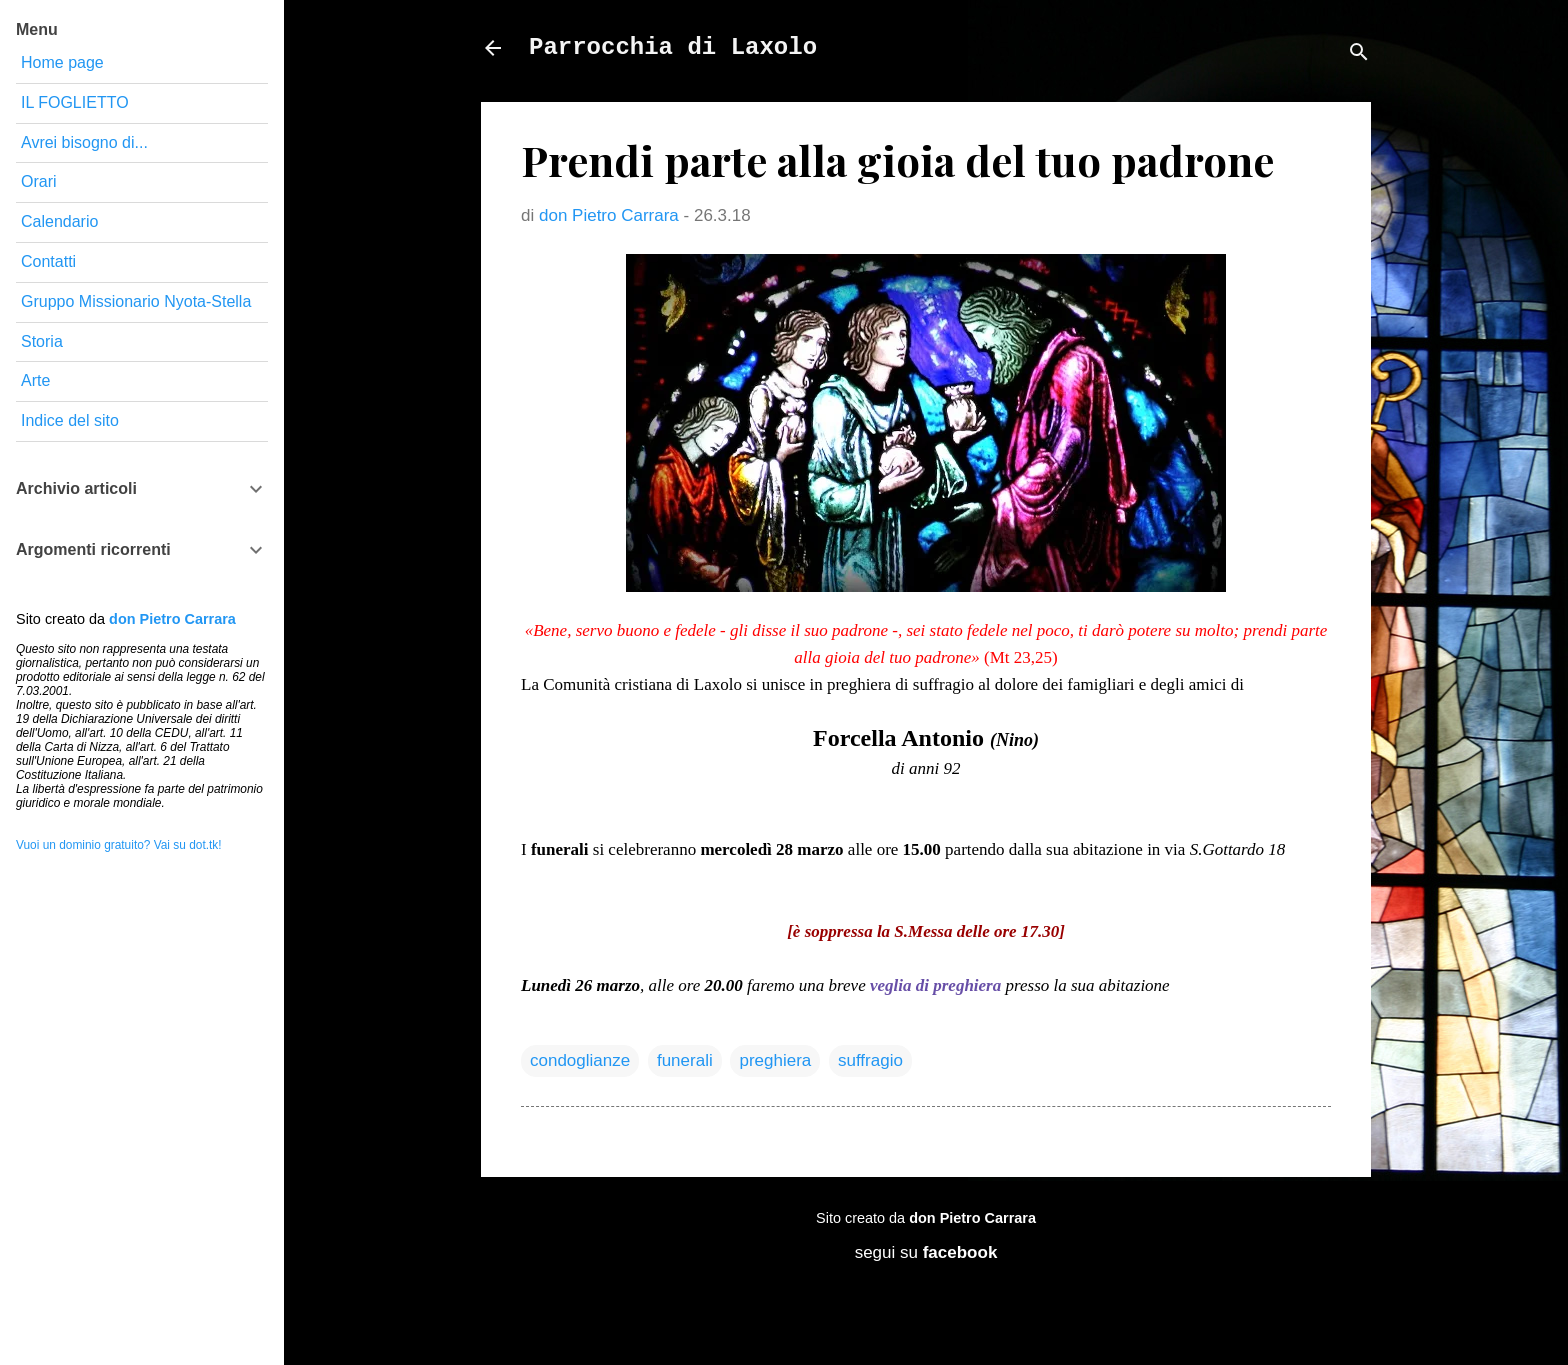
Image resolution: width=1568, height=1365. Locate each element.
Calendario (59, 221)
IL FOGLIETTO (75, 102)
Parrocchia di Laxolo (673, 47)
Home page (62, 62)
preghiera (775, 1060)
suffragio (870, 1060)
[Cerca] (1359, 54)
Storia (42, 341)
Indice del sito (70, 420)
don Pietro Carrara (972, 1218)
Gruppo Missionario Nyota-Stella (136, 301)
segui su (926, 1252)
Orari (39, 181)
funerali (685, 1060)
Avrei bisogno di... (84, 142)
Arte (35, 380)
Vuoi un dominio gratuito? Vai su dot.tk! (119, 845)
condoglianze (580, 1060)
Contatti (48, 261)
